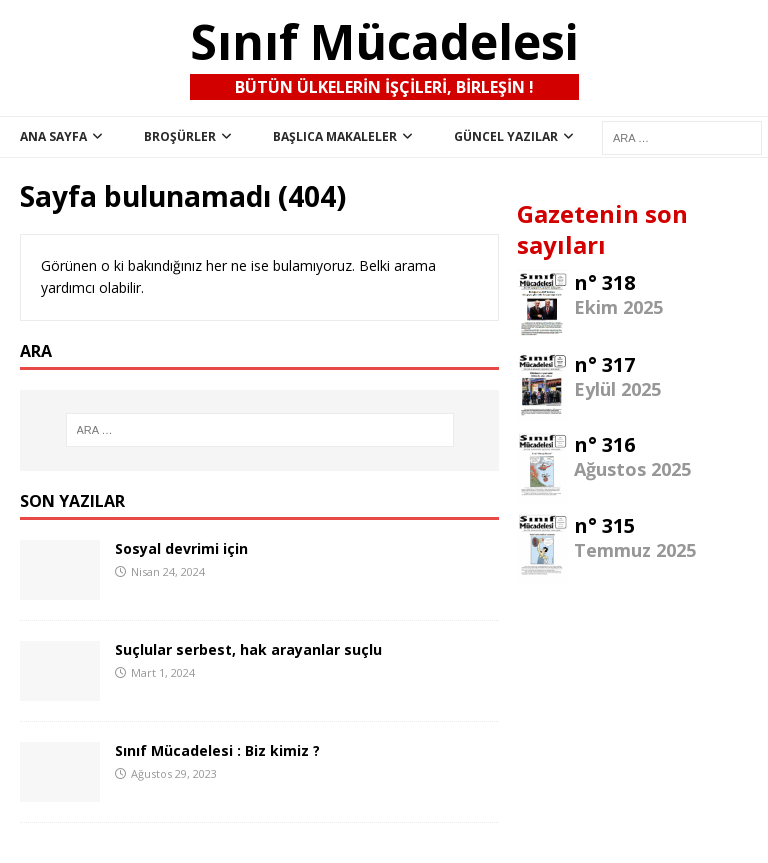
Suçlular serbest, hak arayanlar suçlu (248, 649)
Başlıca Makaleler (335, 136)
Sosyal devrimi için (181, 548)
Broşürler (180, 136)
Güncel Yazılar (506, 136)
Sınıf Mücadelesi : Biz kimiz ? (217, 750)
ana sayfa (53, 136)
